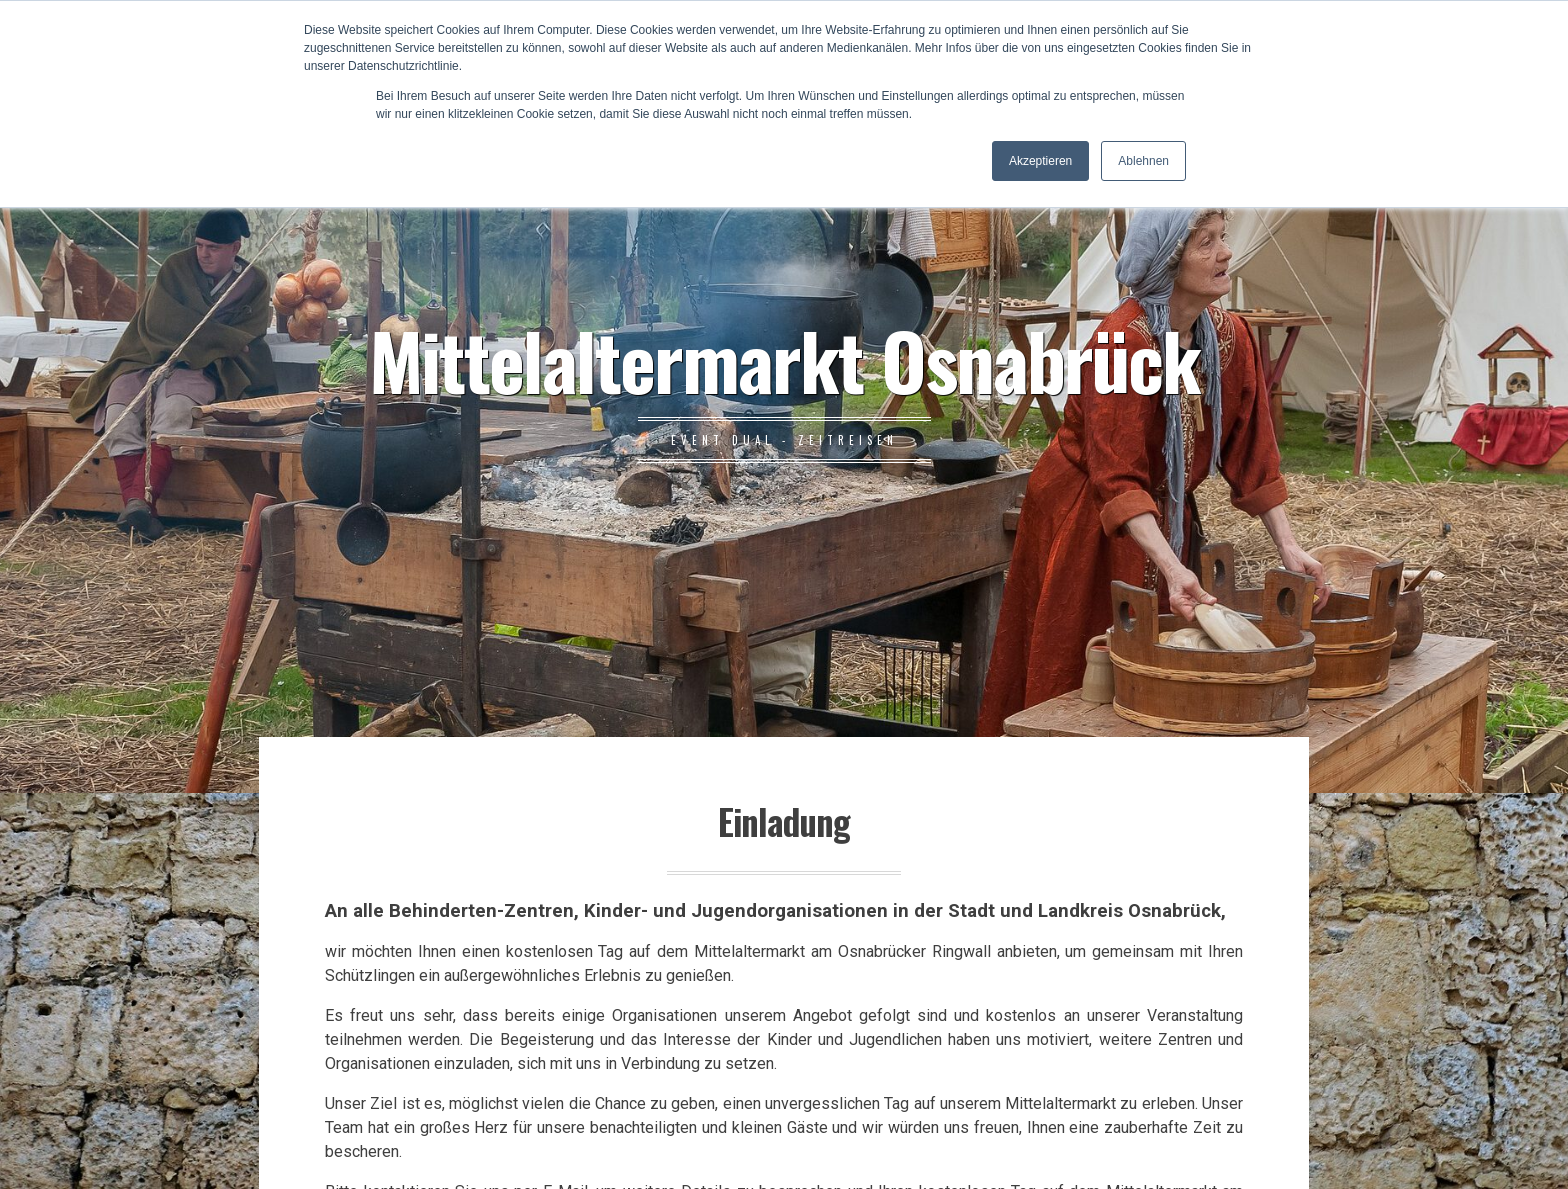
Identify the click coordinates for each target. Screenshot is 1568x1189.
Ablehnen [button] (1143, 161)
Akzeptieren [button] (1040, 161)
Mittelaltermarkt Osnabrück (784, 359)
